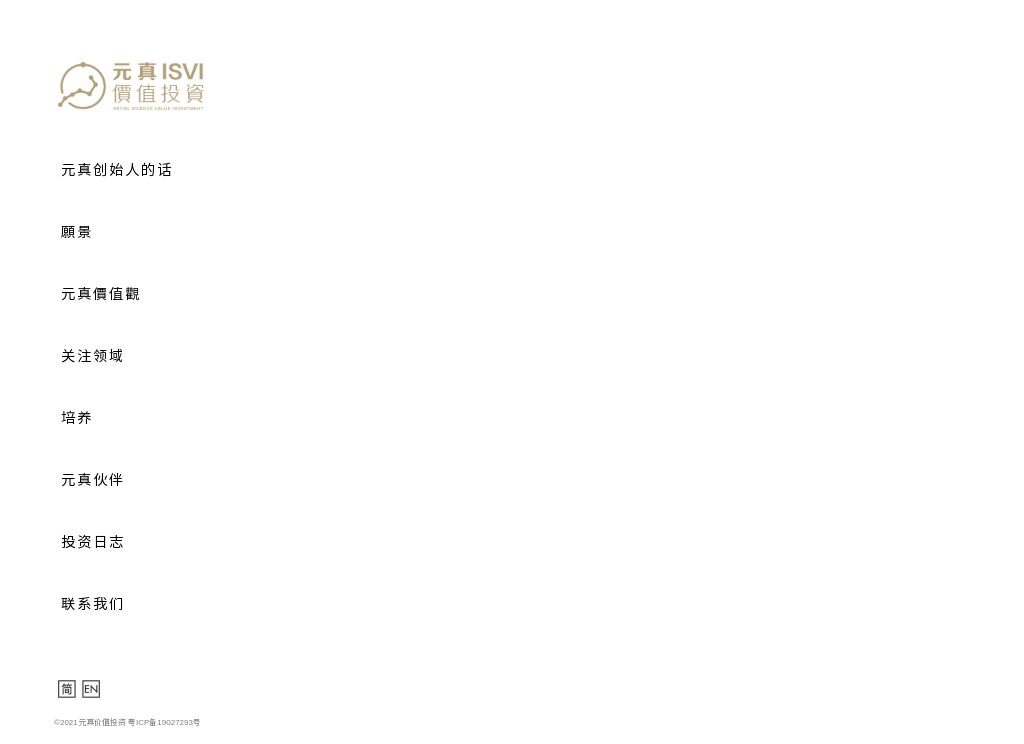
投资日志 (93, 542)
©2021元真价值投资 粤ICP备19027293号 (127, 722)
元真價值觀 (101, 294)
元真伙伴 (93, 480)
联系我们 (93, 604)
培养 (77, 418)
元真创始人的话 (117, 170)
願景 (77, 232)
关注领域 (93, 356)
